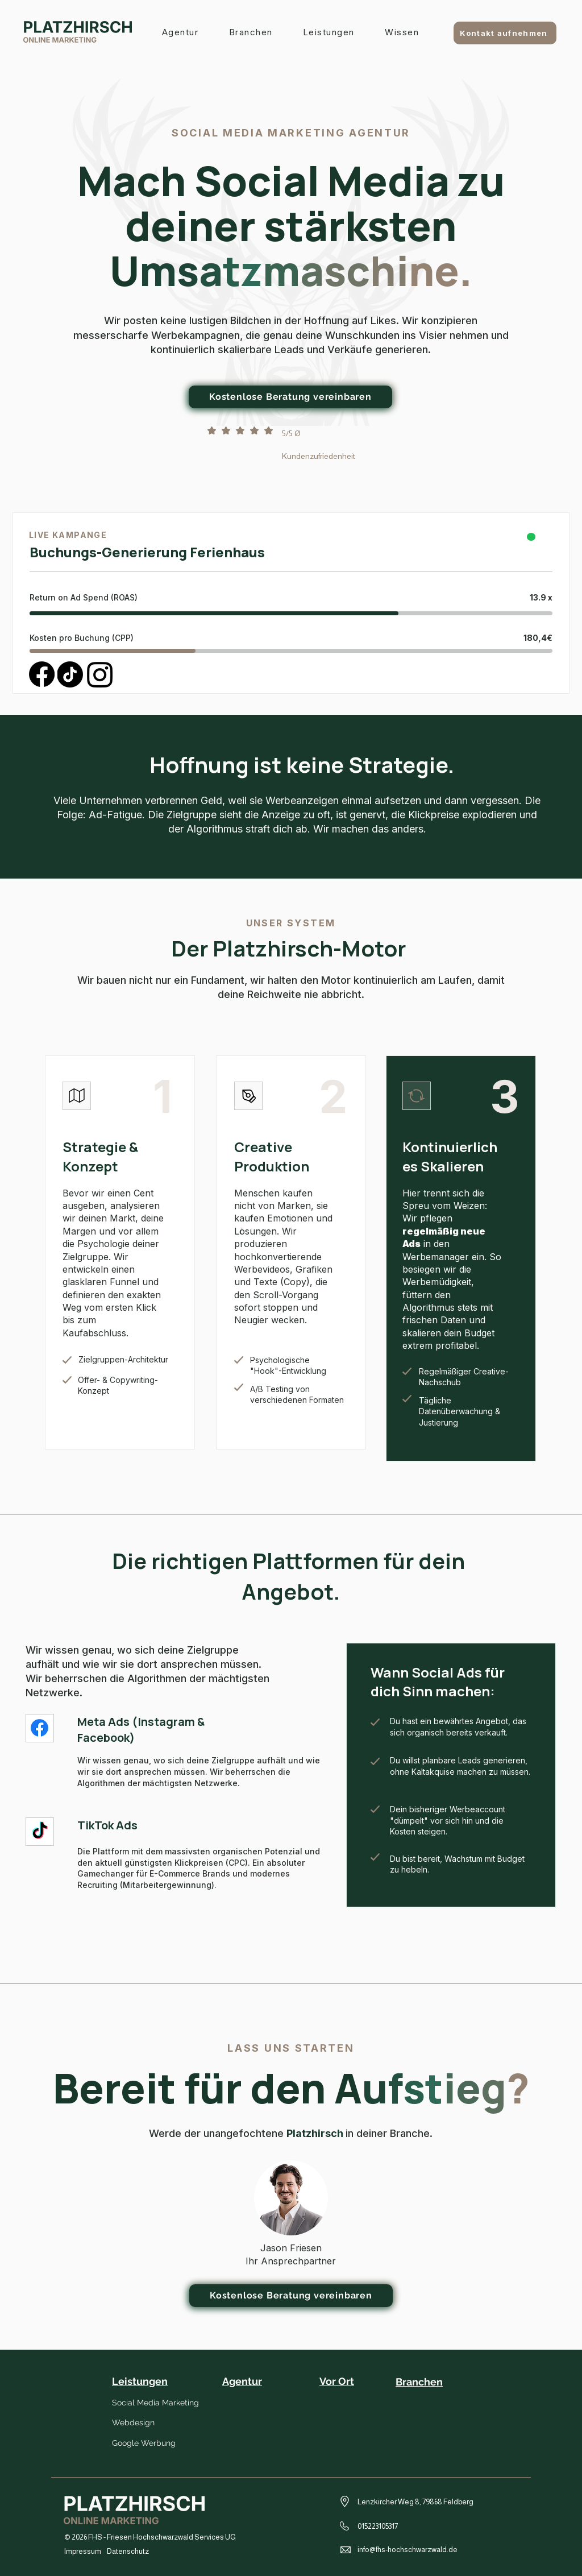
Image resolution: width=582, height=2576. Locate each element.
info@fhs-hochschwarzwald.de (407, 2549)
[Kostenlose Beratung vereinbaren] (291, 2295)
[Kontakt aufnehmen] (505, 33)
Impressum (82, 2551)
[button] (328, 33)
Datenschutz (128, 2551)
